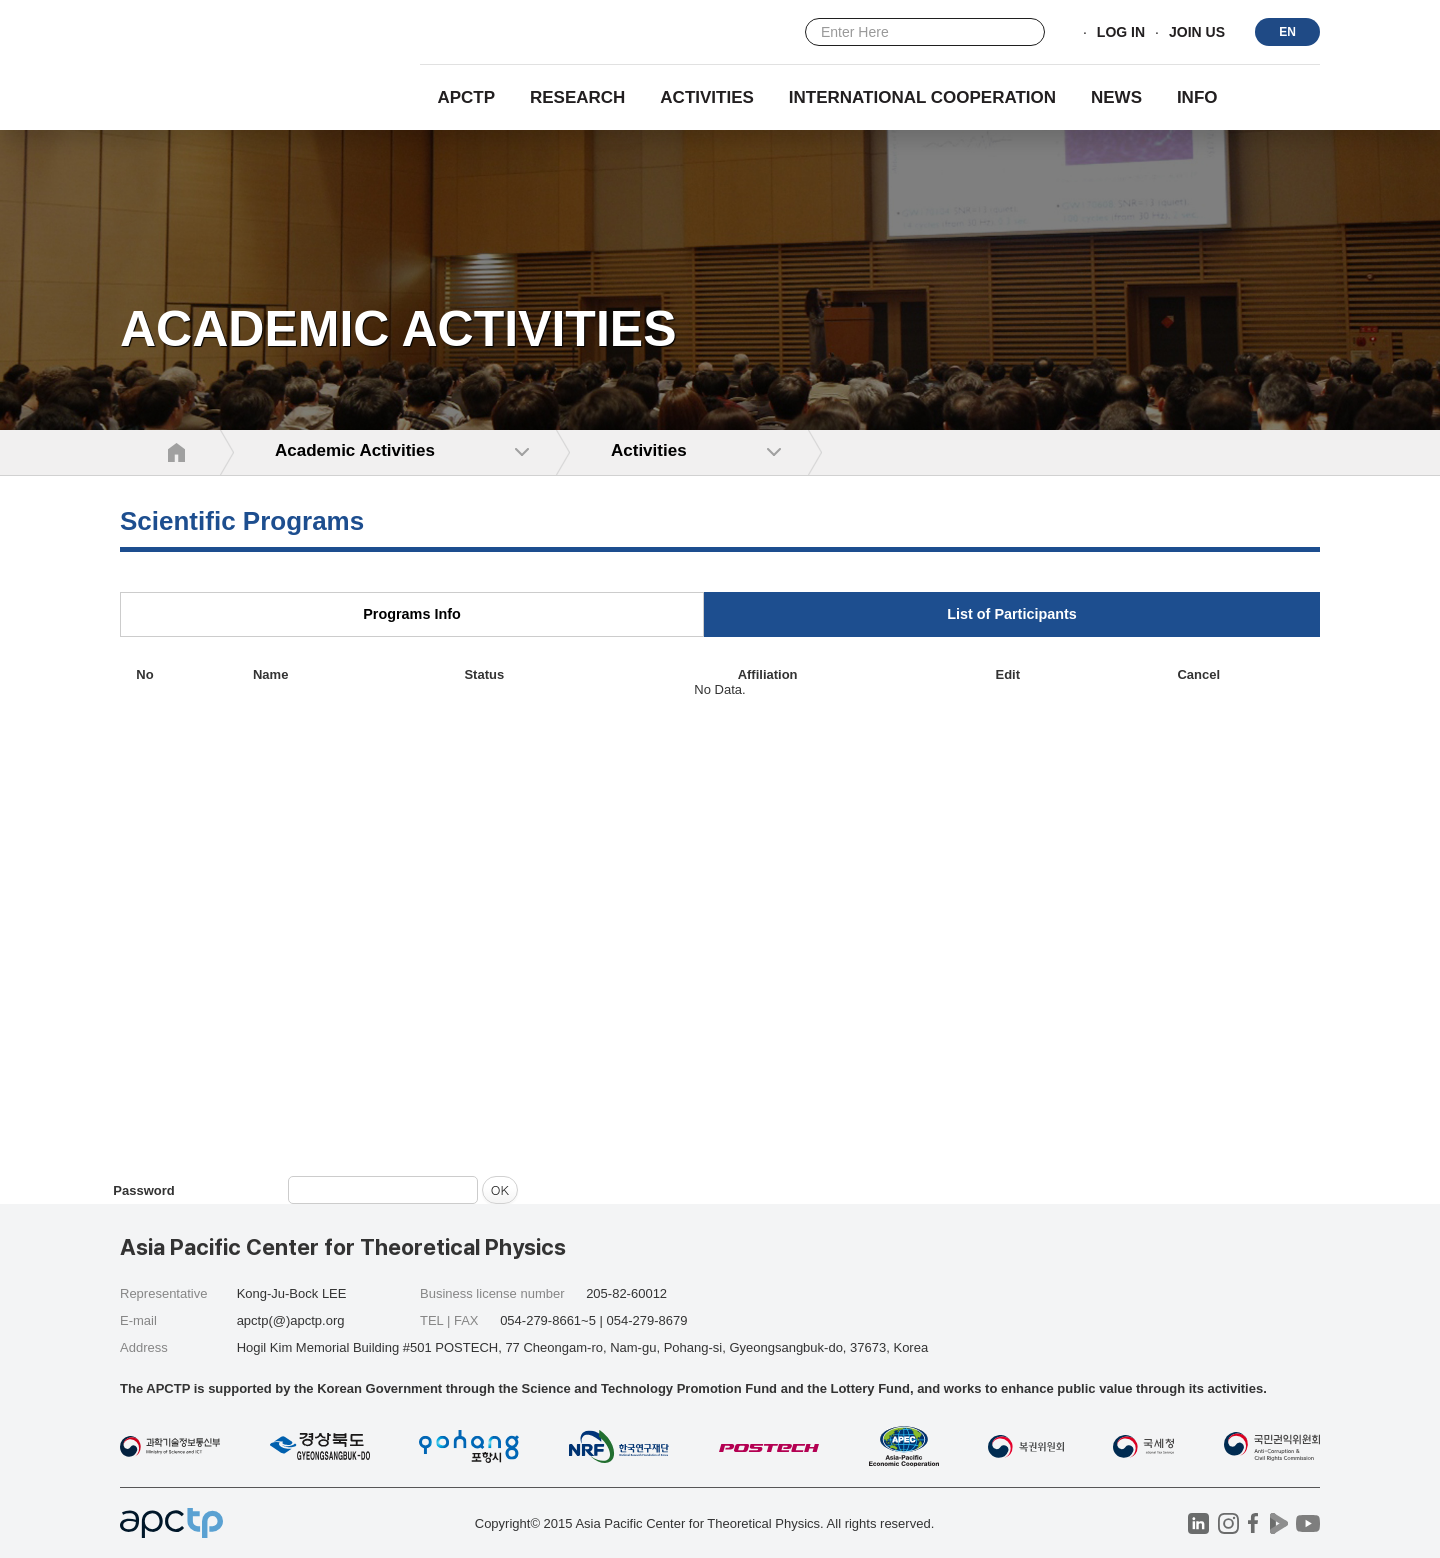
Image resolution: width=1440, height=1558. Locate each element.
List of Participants (1012, 614)
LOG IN (1121, 33)
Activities (707, 97)
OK (500, 1189)
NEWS (1116, 97)
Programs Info (412, 614)
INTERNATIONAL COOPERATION (922, 97)
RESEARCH (577, 97)
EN (1287, 32)
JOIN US (1197, 33)
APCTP (466, 97)
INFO (1197, 97)
